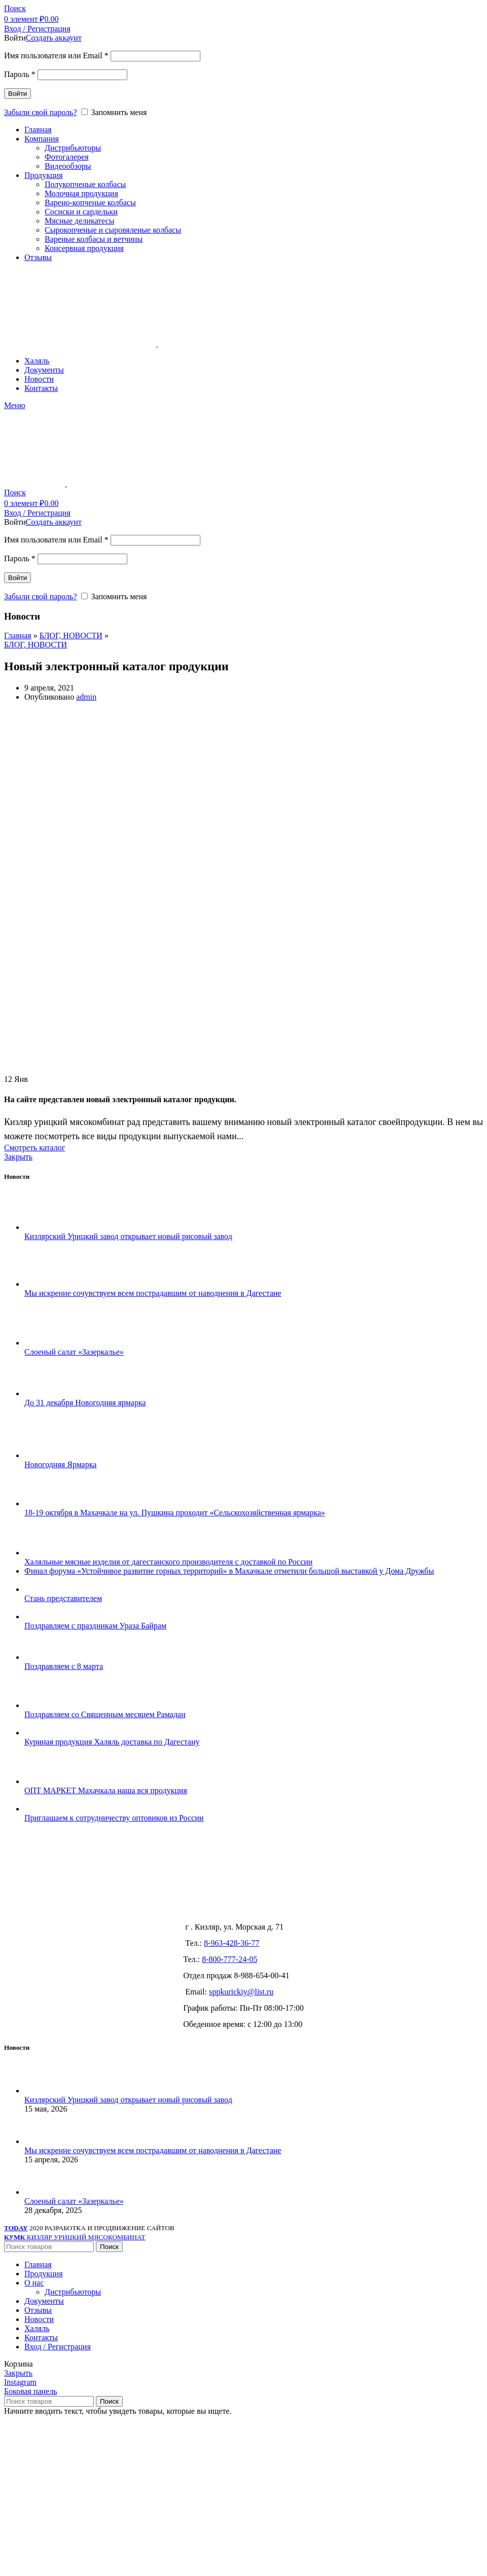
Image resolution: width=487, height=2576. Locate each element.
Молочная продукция (81, 193)
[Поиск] (15, 8)
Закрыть (18, 1156)
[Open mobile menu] (14, 405)
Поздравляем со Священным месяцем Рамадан (104, 1714)
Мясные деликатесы (79, 220)
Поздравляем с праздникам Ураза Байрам (95, 1625)
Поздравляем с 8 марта (63, 1666)
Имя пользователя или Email (56, 55)
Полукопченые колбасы (85, 184)
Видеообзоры (68, 166)
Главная (17, 635)
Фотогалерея (67, 157)
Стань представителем (63, 1598)
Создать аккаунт (54, 37)
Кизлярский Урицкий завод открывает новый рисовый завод (128, 1236)
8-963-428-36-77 (231, 1943)
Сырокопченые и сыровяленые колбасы (113, 230)
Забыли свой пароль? (40, 112)
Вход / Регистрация (57, 2346)
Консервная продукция (84, 248)
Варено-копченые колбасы (90, 202)
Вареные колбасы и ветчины (94, 239)
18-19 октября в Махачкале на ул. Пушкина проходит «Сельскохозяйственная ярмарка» (174, 1512)
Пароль (20, 74)
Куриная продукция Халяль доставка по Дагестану (111, 1741)
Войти (17, 93)
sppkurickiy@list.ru (241, 1991)
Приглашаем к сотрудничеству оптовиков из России (113, 1817)
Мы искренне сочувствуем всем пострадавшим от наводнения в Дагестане (152, 1293)
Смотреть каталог (34, 1147)
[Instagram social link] (20, 2382)
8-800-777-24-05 (229, 1959)
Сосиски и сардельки (81, 211)
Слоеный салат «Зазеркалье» (74, 1352)
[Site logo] (81, 343)
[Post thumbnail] (43, 1227)
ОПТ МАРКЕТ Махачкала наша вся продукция (105, 1790)
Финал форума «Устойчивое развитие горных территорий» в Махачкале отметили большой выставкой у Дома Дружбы (229, 1571)
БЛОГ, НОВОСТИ (71, 635)
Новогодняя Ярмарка (60, 1464)
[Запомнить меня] (84, 111)
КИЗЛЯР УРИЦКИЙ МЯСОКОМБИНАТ (74, 2237)
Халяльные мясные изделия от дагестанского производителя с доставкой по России (168, 1561)
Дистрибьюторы (73, 147)
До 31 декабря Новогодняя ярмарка (85, 1402)
